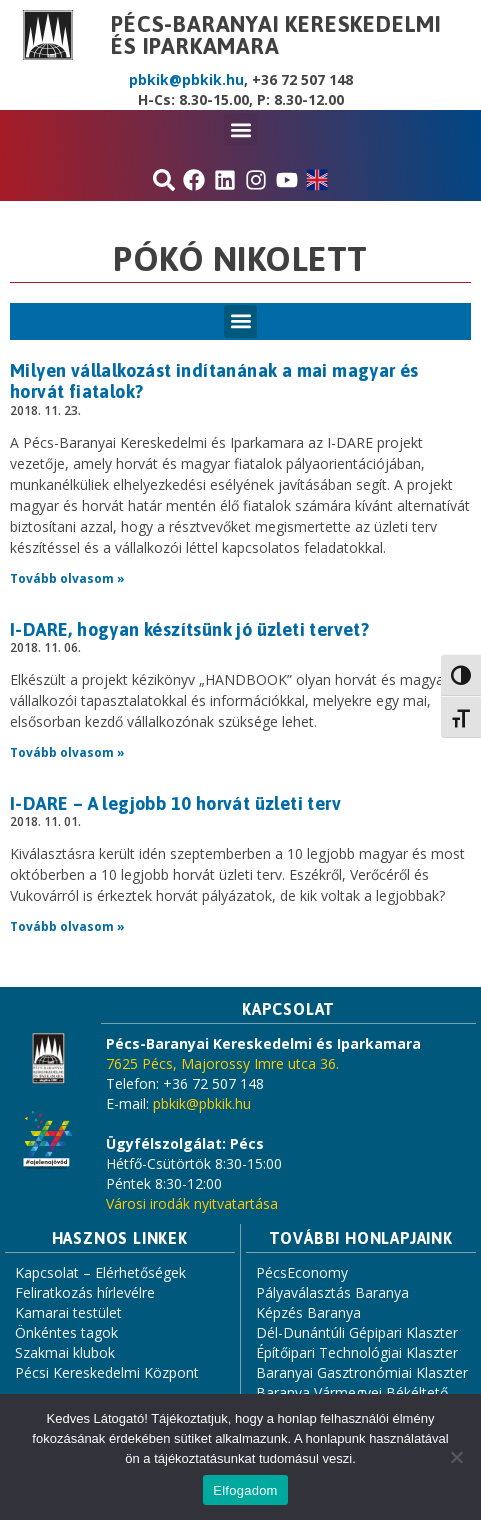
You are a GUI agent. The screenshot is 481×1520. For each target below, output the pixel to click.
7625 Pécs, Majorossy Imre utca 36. (222, 1063)
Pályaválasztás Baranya (332, 1292)
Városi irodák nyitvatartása (192, 1203)
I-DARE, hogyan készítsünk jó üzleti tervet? (189, 629)
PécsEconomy (302, 1272)
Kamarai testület (68, 1312)
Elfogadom (245, 1490)
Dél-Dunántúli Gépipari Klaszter (357, 1332)
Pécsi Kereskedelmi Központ (107, 1372)
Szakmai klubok (65, 1352)
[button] (240, 129)
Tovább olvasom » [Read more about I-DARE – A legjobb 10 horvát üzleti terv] (67, 926)
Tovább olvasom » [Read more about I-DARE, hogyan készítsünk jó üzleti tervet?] (67, 752)
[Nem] (456, 1457)
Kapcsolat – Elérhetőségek (100, 1272)
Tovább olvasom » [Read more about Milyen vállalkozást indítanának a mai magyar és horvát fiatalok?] (67, 578)
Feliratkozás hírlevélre (85, 1292)
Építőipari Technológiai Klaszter (357, 1352)
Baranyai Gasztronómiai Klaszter (362, 1372)
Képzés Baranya (308, 1312)
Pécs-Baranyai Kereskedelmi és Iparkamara (276, 35)
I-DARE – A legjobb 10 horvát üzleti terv (175, 803)
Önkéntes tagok (66, 1332)
